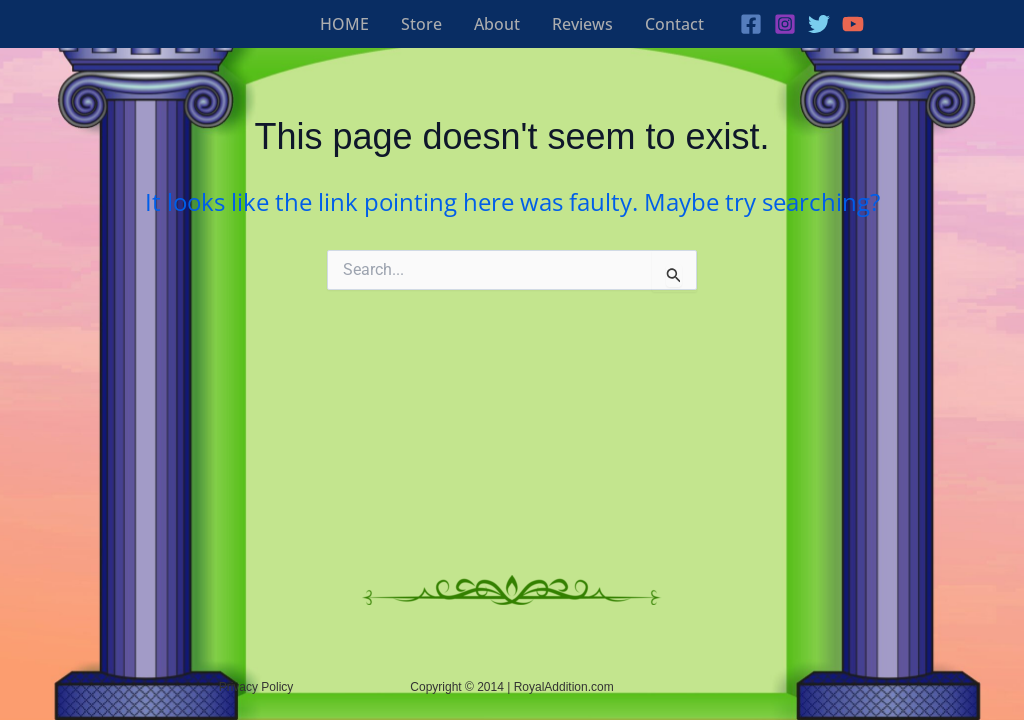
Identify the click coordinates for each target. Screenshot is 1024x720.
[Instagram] (785, 24)
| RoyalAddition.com (560, 687)
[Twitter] (819, 24)
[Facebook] (751, 24)
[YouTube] (853, 24)
